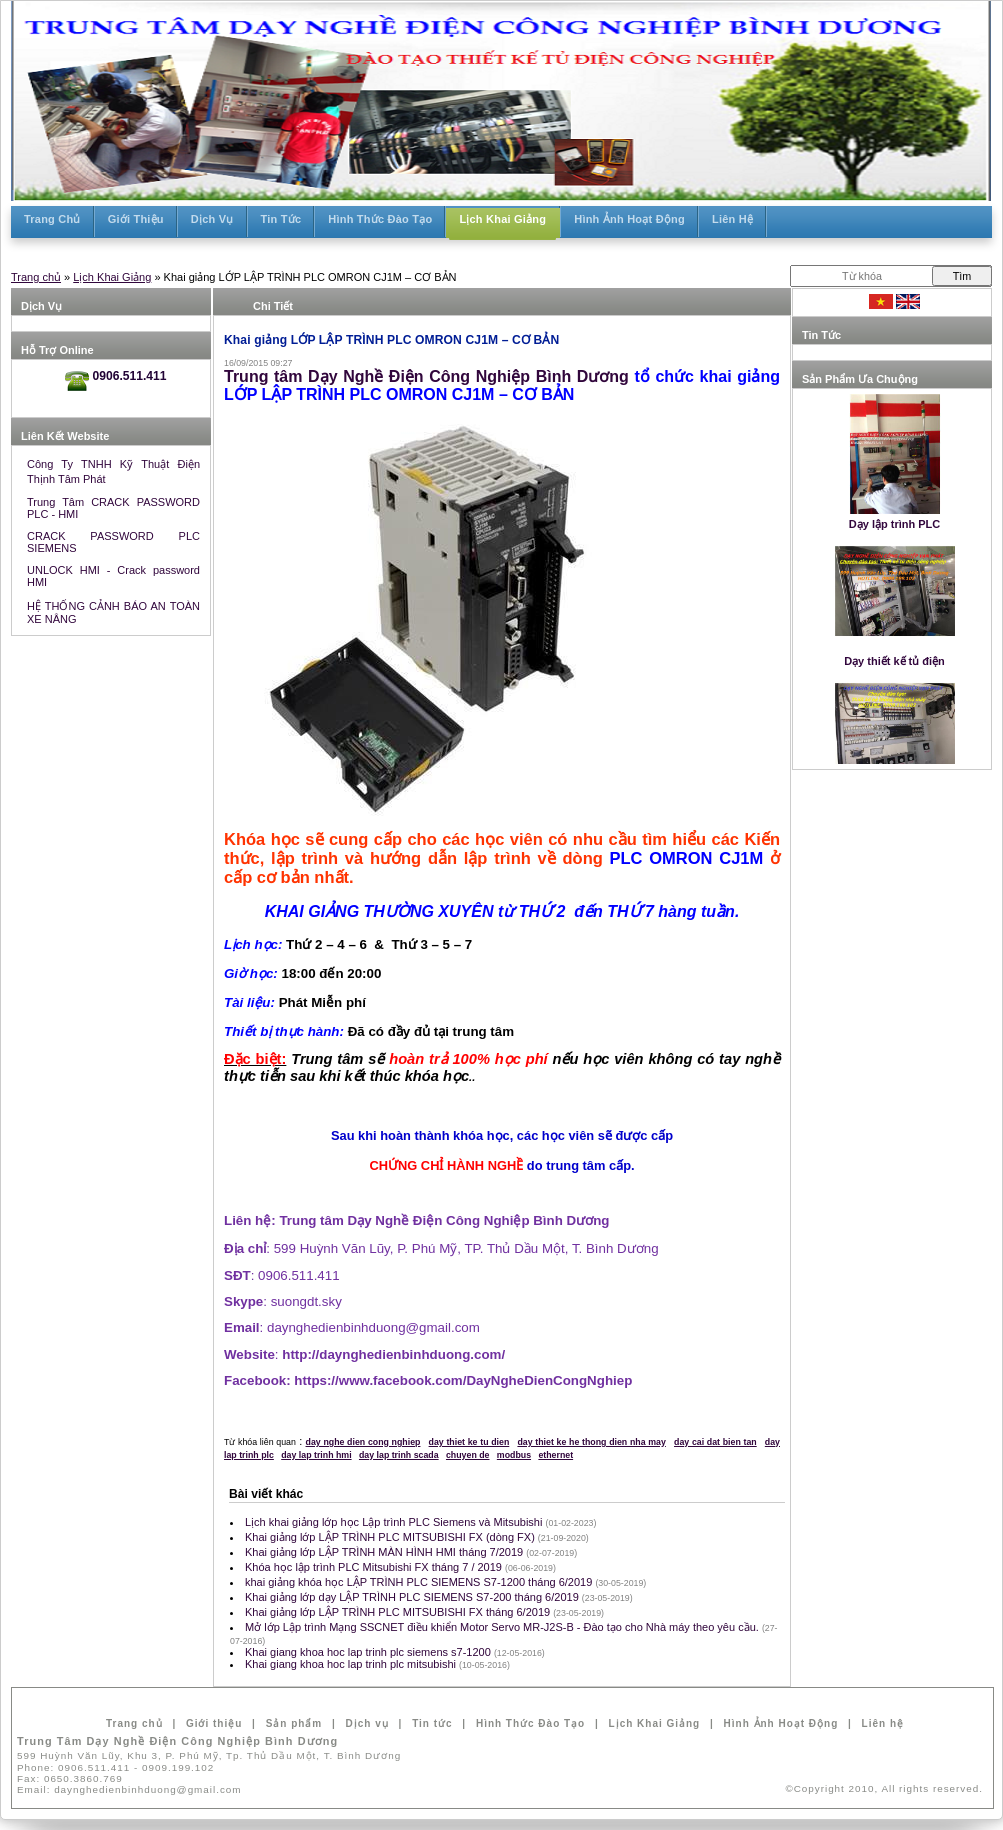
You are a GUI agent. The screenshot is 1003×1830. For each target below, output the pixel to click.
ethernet (555, 1455)
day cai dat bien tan (715, 1442)
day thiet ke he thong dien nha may (591, 1442)
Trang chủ (36, 277)
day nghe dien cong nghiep (363, 1442)
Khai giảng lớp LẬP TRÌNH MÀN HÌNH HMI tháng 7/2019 (385, 1552)
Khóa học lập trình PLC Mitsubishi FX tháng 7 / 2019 (375, 1567)
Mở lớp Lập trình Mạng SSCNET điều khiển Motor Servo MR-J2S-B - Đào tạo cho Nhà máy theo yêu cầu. (503, 1627)
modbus (514, 1455)
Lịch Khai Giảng (112, 277)
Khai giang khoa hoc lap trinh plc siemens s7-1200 (369, 1652)
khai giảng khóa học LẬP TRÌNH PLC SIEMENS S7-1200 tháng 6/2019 (420, 1582)
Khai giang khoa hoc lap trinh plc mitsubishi (352, 1664)
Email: (129, 1789)
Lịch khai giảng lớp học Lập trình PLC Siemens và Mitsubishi (395, 1522)
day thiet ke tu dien (469, 1442)
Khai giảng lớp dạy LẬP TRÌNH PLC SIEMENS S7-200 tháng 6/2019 (413, 1597)
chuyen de (468, 1455)
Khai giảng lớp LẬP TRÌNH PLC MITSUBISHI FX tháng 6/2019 (399, 1612)
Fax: (70, 1778)
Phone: (115, 1767)
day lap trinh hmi (316, 1455)
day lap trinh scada (399, 1455)
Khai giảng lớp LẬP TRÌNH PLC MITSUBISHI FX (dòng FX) (391, 1537)
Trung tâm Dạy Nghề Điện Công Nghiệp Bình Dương (426, 376)
